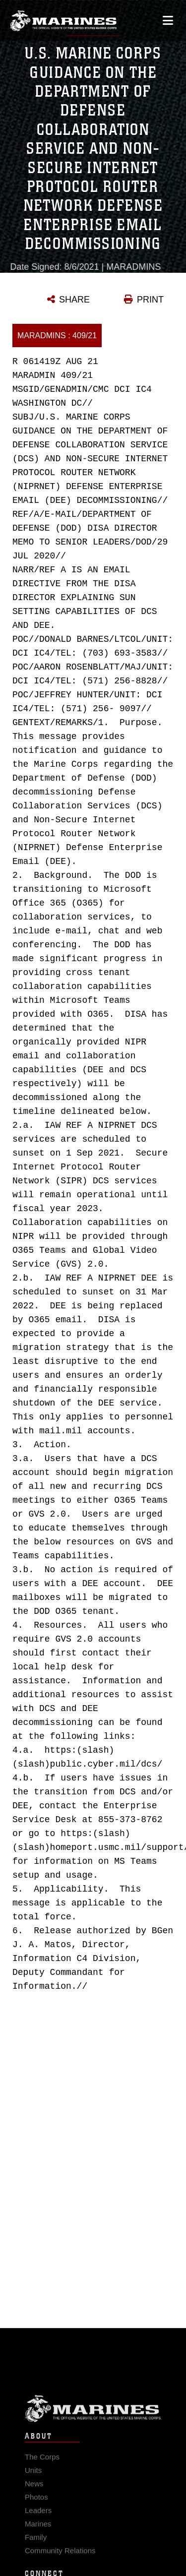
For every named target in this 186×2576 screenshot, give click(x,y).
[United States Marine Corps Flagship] (63, 20)
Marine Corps (93, 2420)
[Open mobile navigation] (168, 19)
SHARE (74, 300)
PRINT (150, 300)
